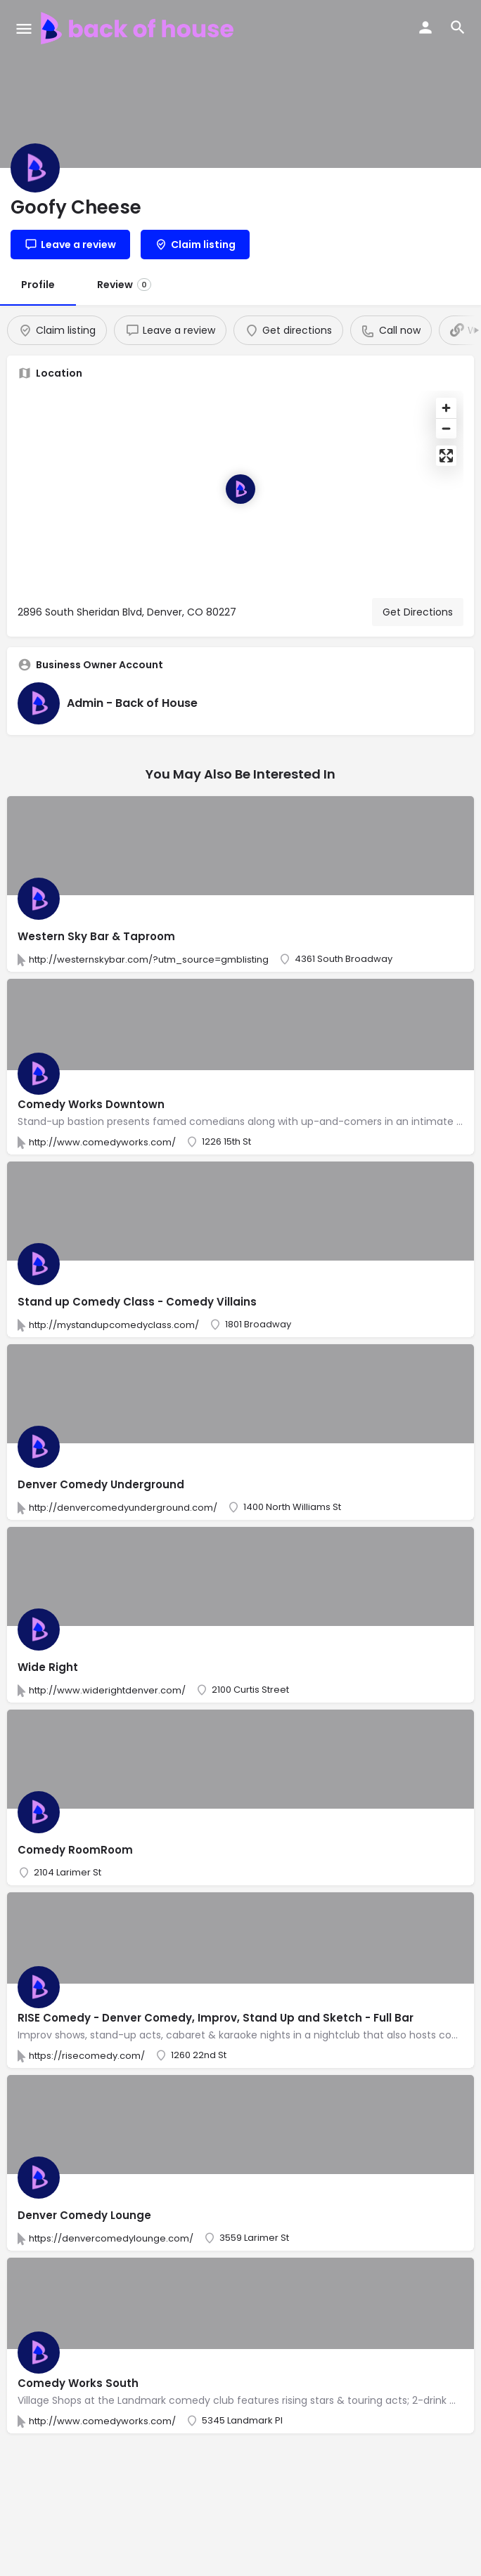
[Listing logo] (35, 168)
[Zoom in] (446, 408)
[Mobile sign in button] (425, 27)
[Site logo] (139, 28)
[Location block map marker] (240, 489)
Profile (38, 285)
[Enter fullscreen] (446, 455)
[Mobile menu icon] (24, 28)
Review (124, 285)
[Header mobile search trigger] (458, 27)
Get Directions (418, 612)
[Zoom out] (446, 428)
